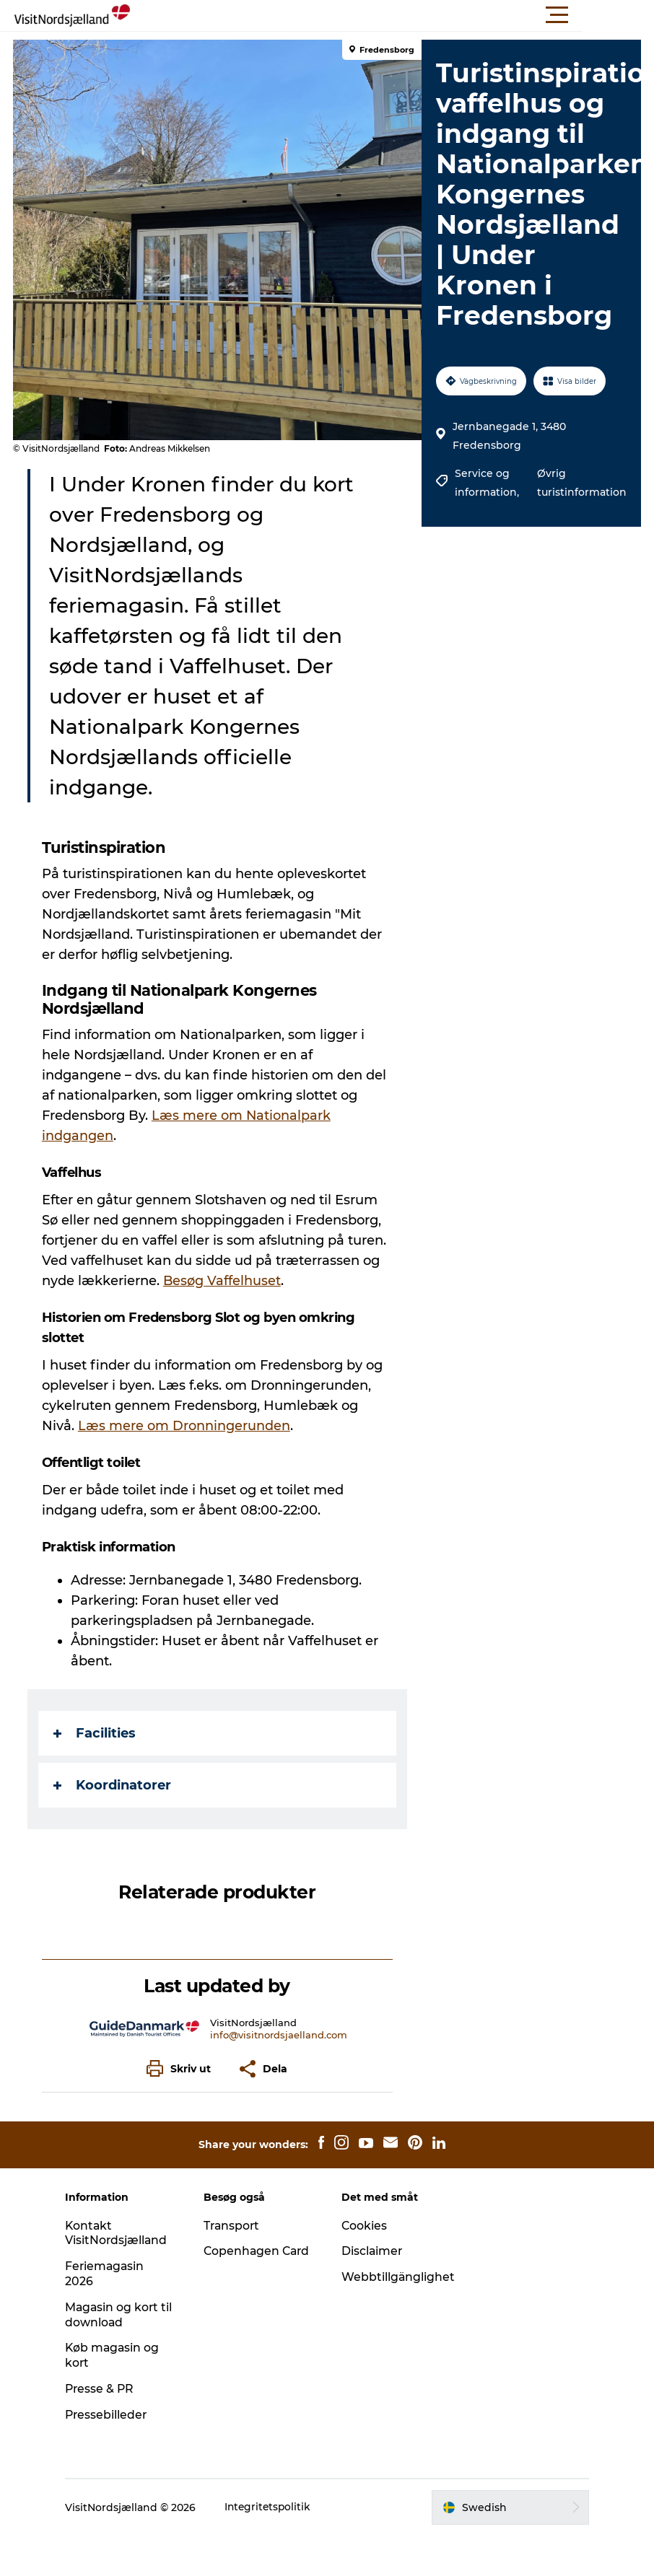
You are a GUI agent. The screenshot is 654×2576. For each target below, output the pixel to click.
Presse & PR (106, 2389)
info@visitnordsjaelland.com (279, 2035)
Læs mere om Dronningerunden (185, 1426)
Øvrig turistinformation (580, 483)
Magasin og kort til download (119, 2314)
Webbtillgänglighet (398, 2277)
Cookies (364, 2226)
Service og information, (487, 483)
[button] (392, 15)
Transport (235, 2226)
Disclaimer (372, 2251)
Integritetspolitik (275, 2507)
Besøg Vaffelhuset (224, 1281)
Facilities (96, 1733)
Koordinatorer (114, 1785)
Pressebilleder (113, 2415)
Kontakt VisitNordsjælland (123, 2233)
